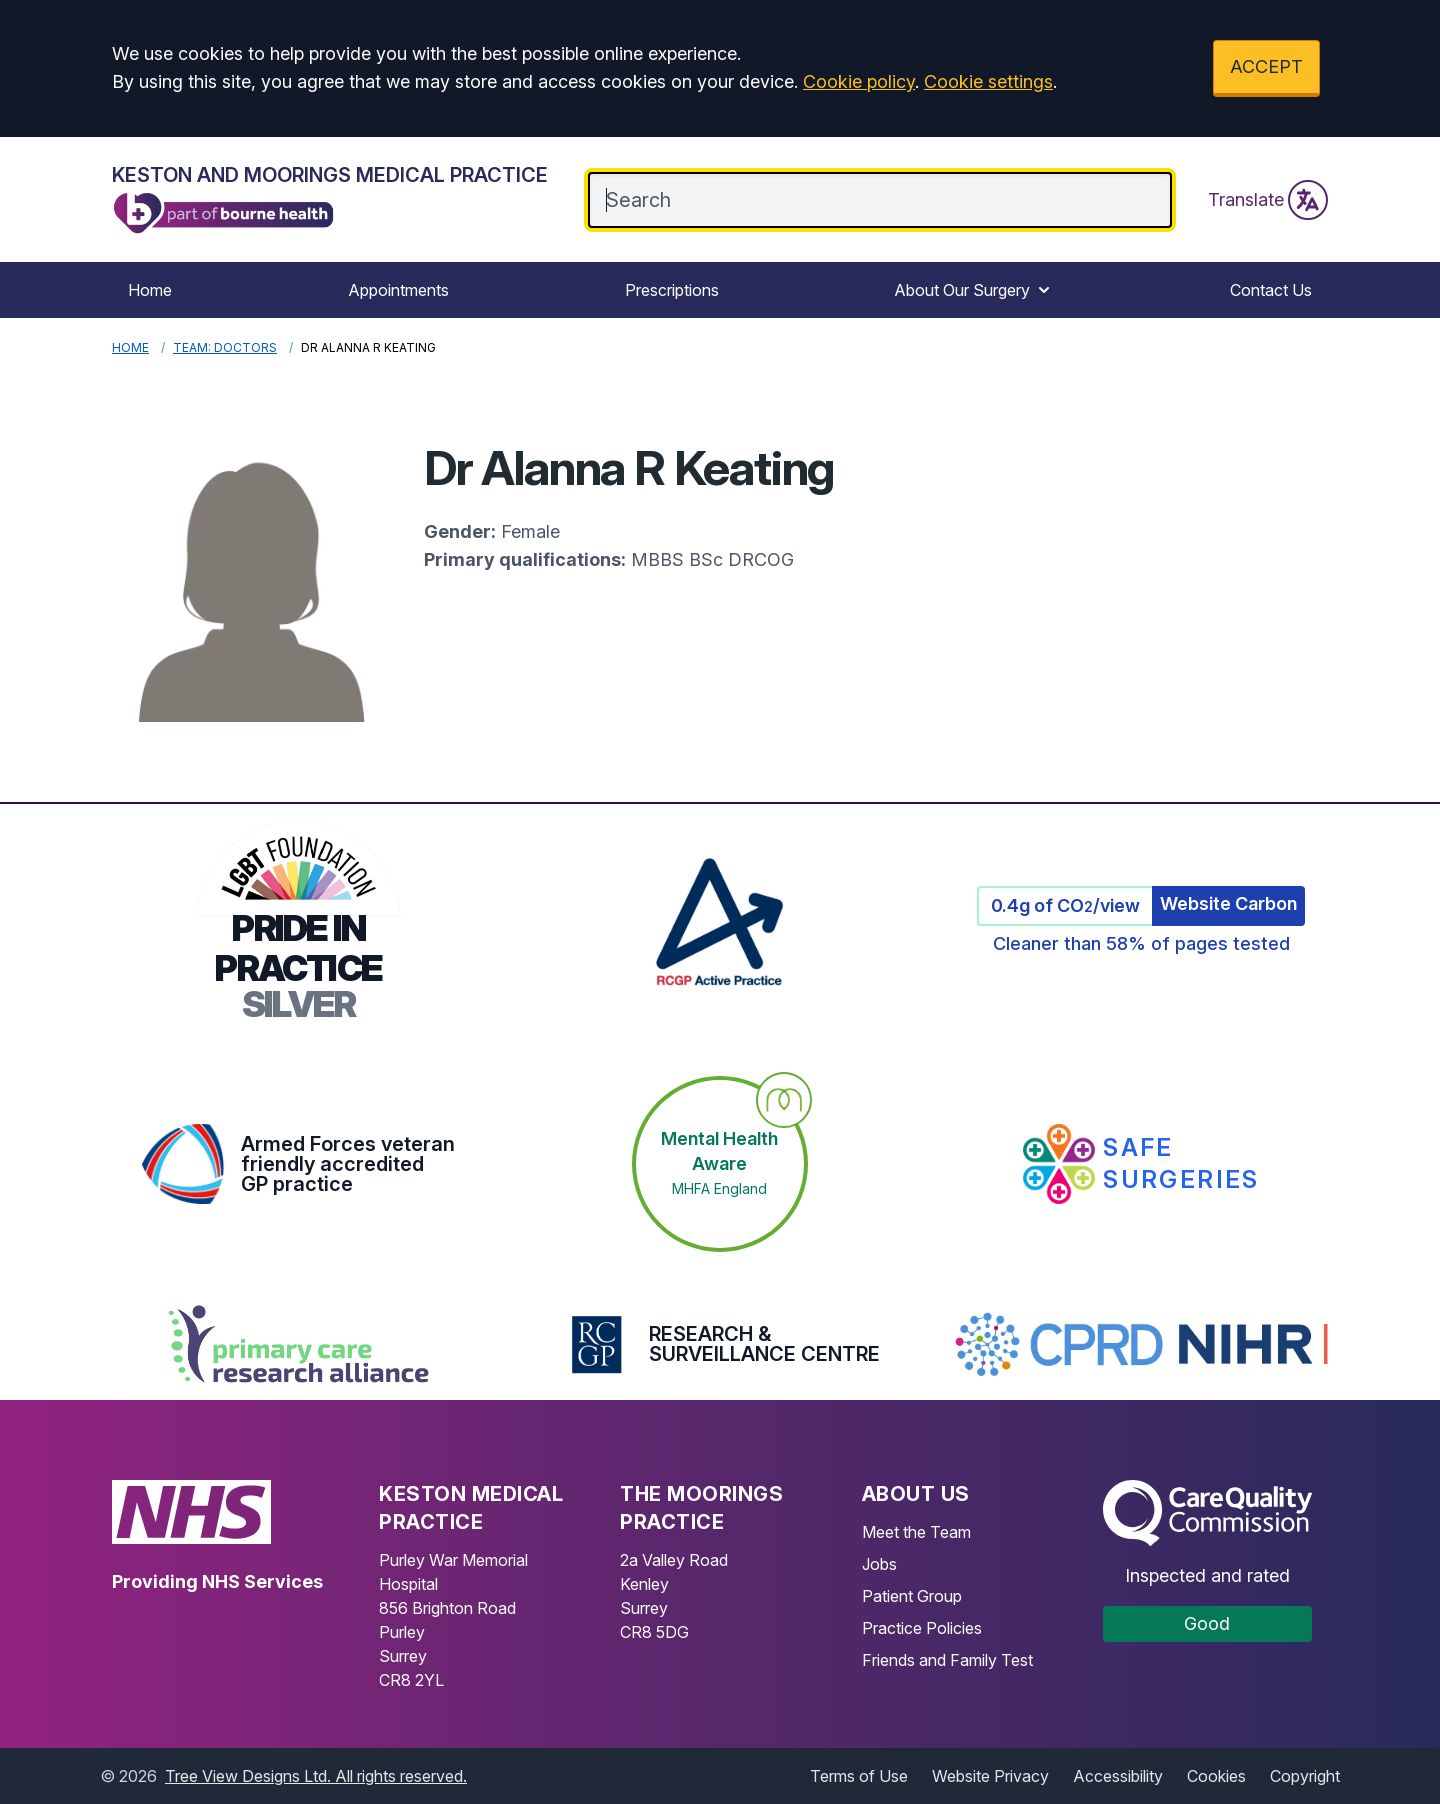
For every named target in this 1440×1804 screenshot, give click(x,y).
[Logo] (330, 199)
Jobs (879, 1564)
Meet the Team (916, 1532)
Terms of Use (859, 1776)
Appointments (398, 290)
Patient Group (912, 1596)
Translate (1268, 200)
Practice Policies (922, 1628)
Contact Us (1271, 290)
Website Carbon (1228, 903)
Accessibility (1118, 1776)
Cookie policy (859, 81)
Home (150, 290)
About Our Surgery (974, 290)
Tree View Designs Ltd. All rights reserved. (316, 1776)
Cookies (1216, 1776)
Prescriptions (672, 290)
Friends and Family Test (947, 1660)
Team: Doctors (225, 347)
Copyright (1305, 1776)
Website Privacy (990, 1776)
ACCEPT (1266, 66)
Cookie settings (988, 81)
